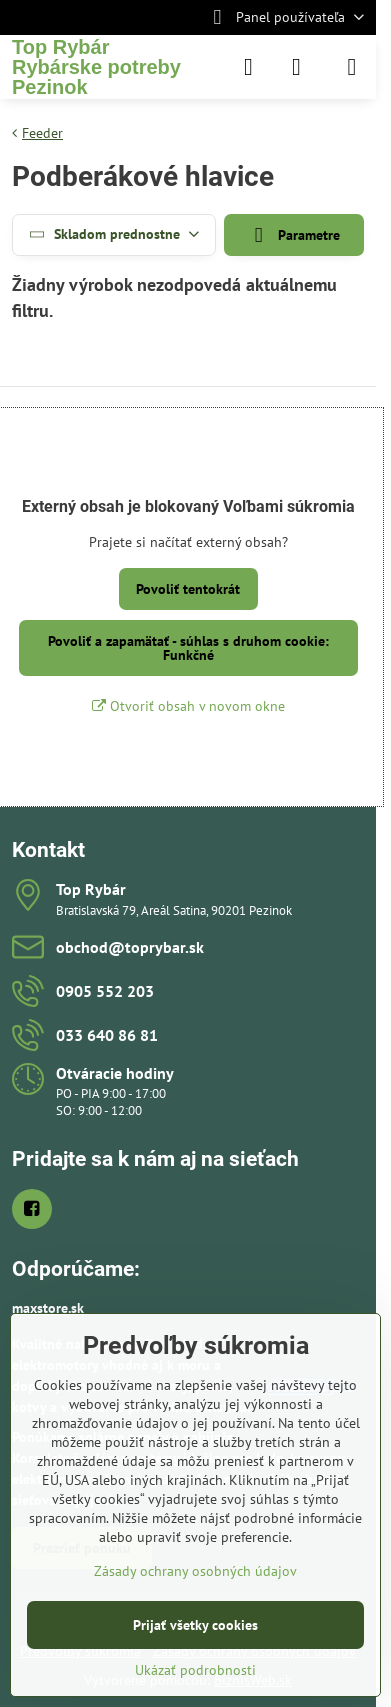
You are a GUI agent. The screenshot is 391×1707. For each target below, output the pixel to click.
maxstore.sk (48, 1308)
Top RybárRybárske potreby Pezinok (96, 67)
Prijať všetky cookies (195, 1625)
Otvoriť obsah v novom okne (188, 706)
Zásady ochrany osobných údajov (195, 1571)
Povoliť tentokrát (188, 589)
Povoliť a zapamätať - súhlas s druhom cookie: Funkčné (188, 648)
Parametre (294, 235)
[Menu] (352, 67)
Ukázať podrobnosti (195, 1670)
